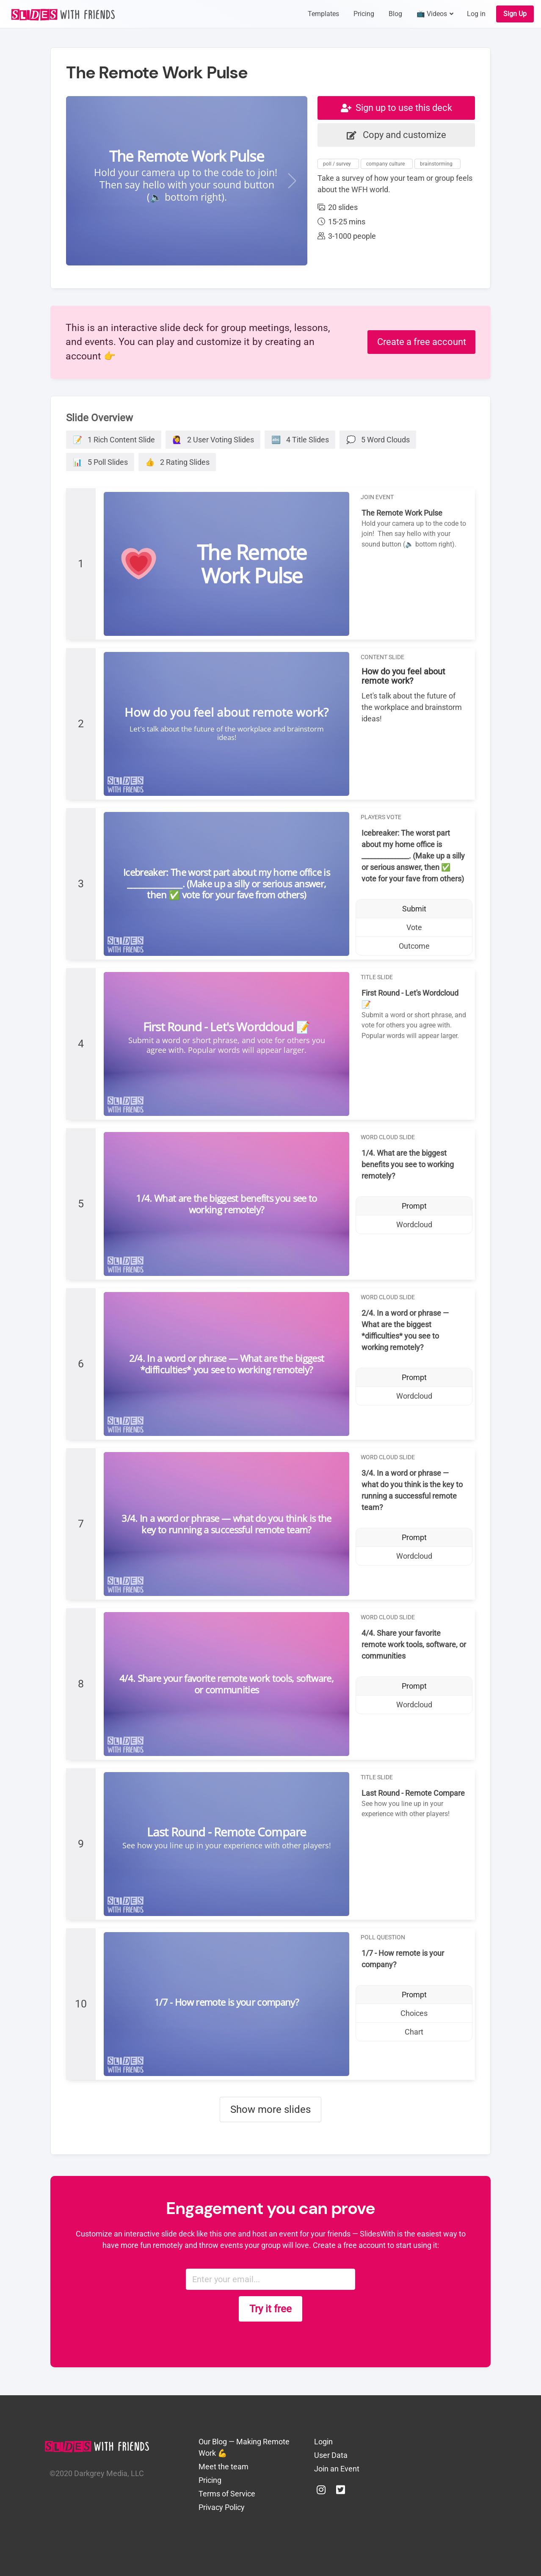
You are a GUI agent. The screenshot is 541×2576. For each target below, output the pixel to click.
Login (323, 2441)
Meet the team (223, 2466)
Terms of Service (227, 2493)
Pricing (210, 2480)
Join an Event (336, 2468)
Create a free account (421, 341)
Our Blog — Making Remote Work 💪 (244, 2447)
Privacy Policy (222, 2507)
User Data (331, 2455)
